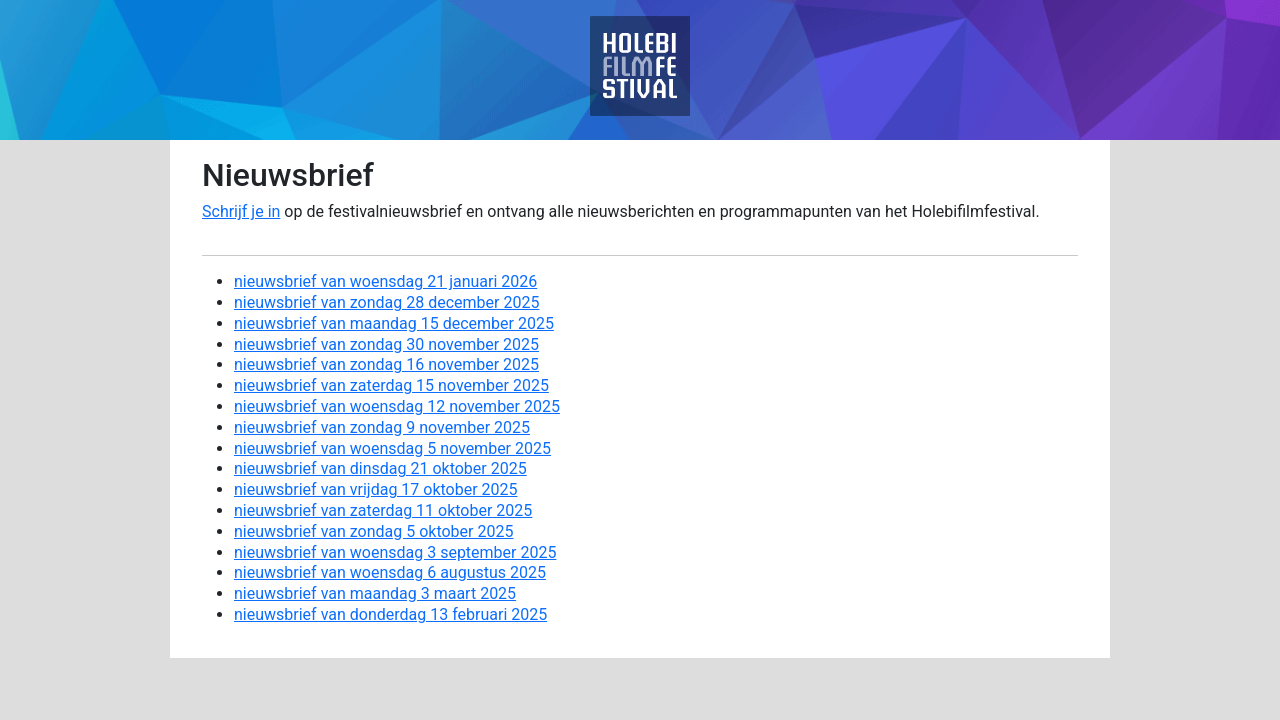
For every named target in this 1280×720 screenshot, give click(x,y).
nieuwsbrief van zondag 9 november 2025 (382, 427)
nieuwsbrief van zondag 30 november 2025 (386, 344)
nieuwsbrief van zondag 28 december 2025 (386, 302)
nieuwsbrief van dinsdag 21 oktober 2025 (380, 468)
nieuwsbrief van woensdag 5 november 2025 (392, 448)
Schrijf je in (241, 211)
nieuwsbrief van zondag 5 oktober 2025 (373, 531)
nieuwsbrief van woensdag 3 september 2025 (395, 552)
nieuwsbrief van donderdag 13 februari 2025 (390, 614)
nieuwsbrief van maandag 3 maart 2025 (375, 593)
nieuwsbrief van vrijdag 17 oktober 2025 (376, 489)
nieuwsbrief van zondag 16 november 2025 (386, 364)
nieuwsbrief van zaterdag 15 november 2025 (391, 385)
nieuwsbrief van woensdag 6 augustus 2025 (390, 572)
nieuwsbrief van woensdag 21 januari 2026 (385, 281)
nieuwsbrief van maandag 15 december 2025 (394, 323)
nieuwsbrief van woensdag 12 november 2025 (397, 406)
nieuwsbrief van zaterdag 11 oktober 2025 (383, 510)
